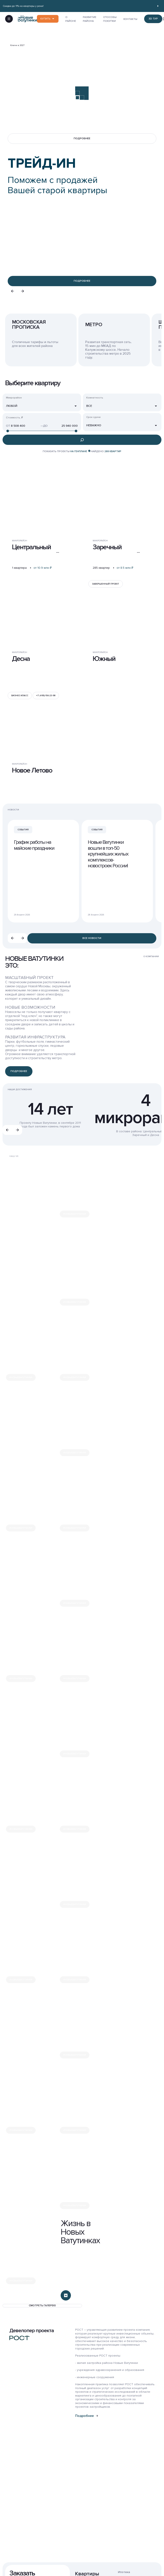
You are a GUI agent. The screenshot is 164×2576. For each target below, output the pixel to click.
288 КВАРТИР (113, 454)
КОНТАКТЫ (130, 20)
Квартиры (87, 2570)
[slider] (42, 434)
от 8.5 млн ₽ (125, 571)
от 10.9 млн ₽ (43, 571)
